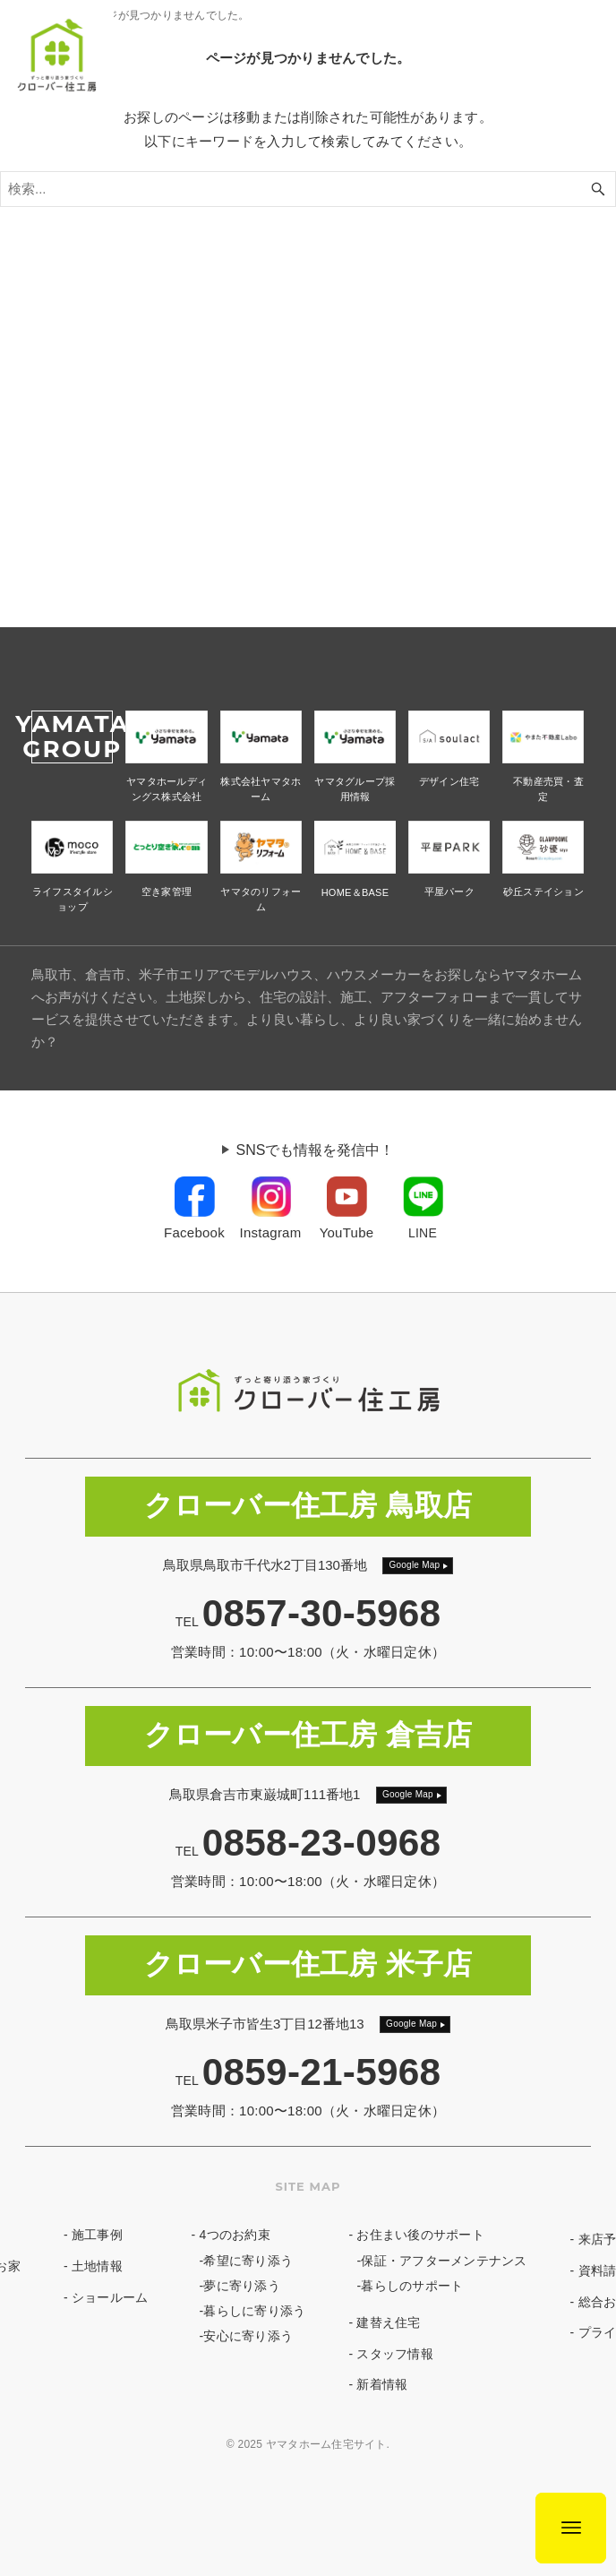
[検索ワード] (308, 189)
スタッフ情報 (394, 2354)
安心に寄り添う (248, 2336)
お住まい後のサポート (420, 2234)
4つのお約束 (235, 2234)
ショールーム (110, 2297)
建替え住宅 (388, 2322)
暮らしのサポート (412, 2286)
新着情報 (381, 2384)
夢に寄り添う (241, 2286)
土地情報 (97, 2266)
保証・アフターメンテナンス (443, 2260)
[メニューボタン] (570, 2528)
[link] (194, 1210)
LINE (422, 1233)
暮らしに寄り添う (254, 2311)
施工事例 (97, 2234)
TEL (308, 1622)
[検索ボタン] (598, 189)
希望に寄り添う (248, 2260)
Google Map (414, 1565)
